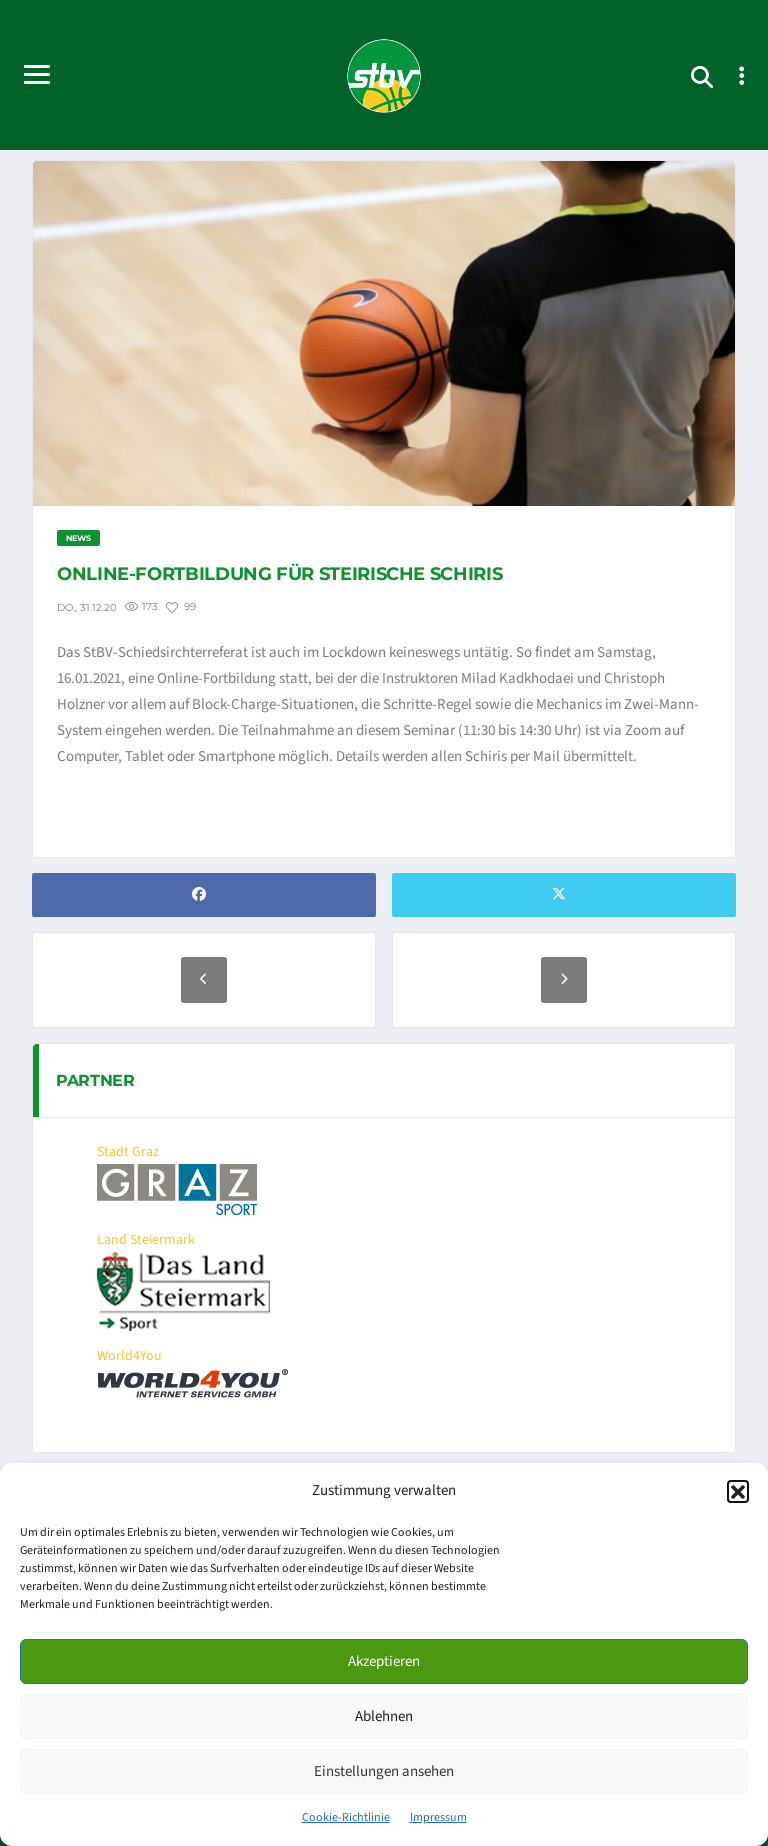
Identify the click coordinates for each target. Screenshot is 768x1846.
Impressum (438, 1817)
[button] (738, 1491)
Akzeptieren (384, 1661)
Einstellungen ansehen (384, 1771)
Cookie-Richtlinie (346, 1817)
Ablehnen (384, 1716)
